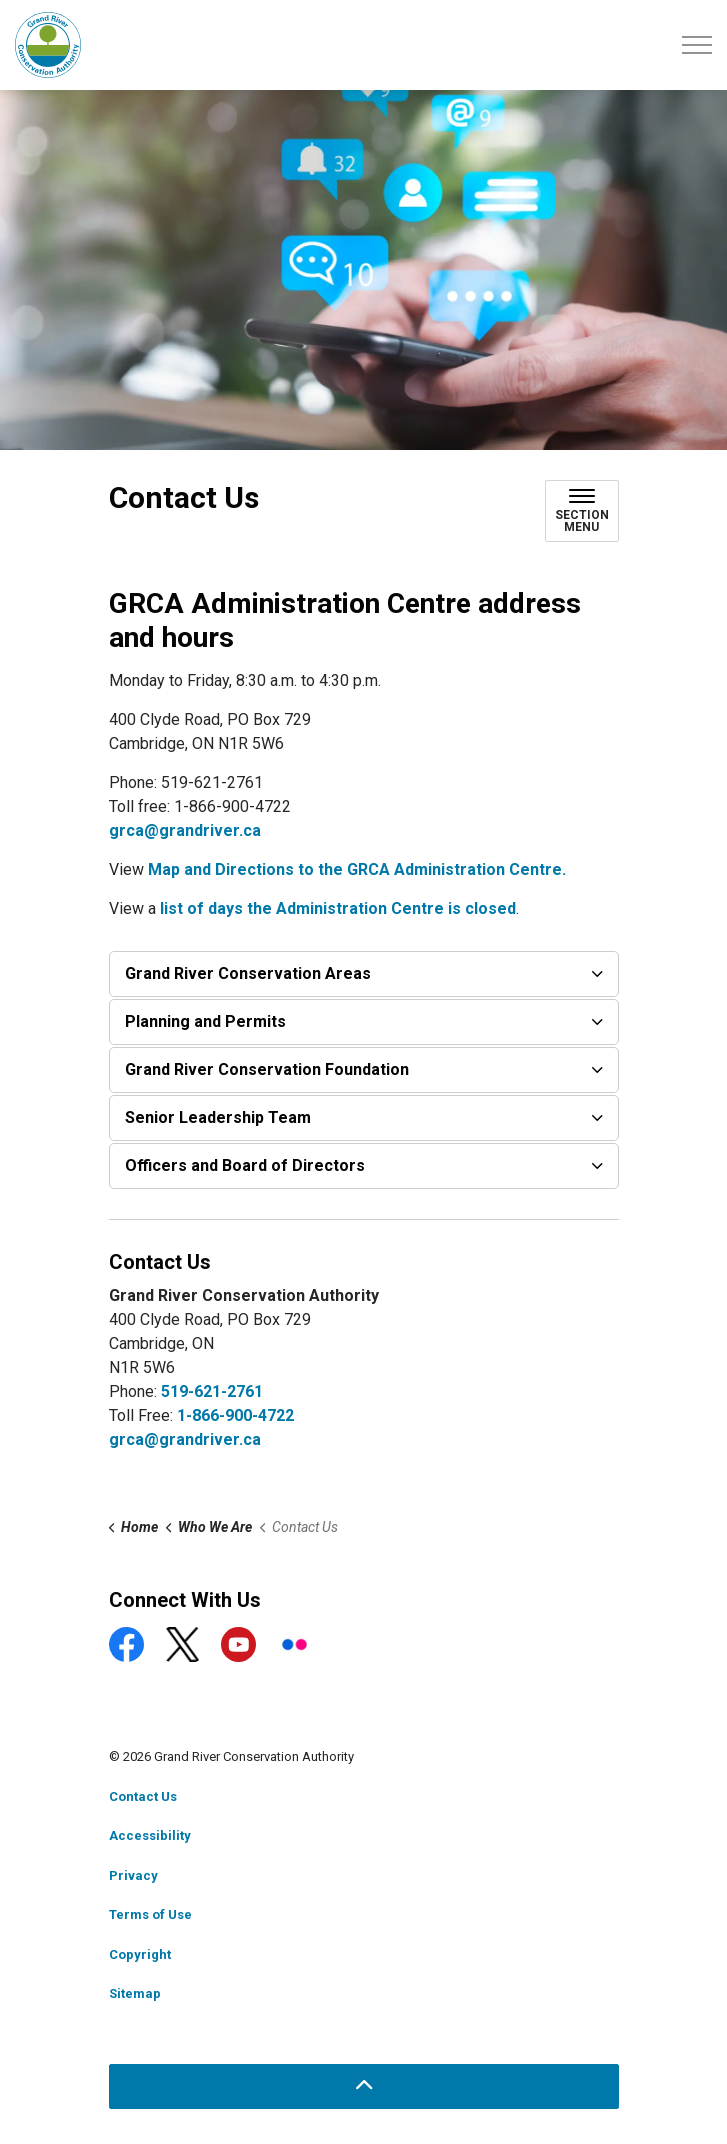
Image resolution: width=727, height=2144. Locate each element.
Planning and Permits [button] (205, 1021)
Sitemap (135, 1993)
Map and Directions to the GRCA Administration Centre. (357, 869)
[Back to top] (364, 2086)
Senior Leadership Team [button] (218, 1117)
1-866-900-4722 (235, 1415)
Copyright (140, 1954)
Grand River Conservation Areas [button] (248, 973)
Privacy (133, 1875)
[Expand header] (697, 45)
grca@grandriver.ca (185, 830)
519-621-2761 (212, 1391)
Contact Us (143, 1796)
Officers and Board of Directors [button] (245, 1165)
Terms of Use (150, 1914)
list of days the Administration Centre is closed (338, 908)
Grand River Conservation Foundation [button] (267, 1069)
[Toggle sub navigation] (582, 511)
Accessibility (150, 1835)
